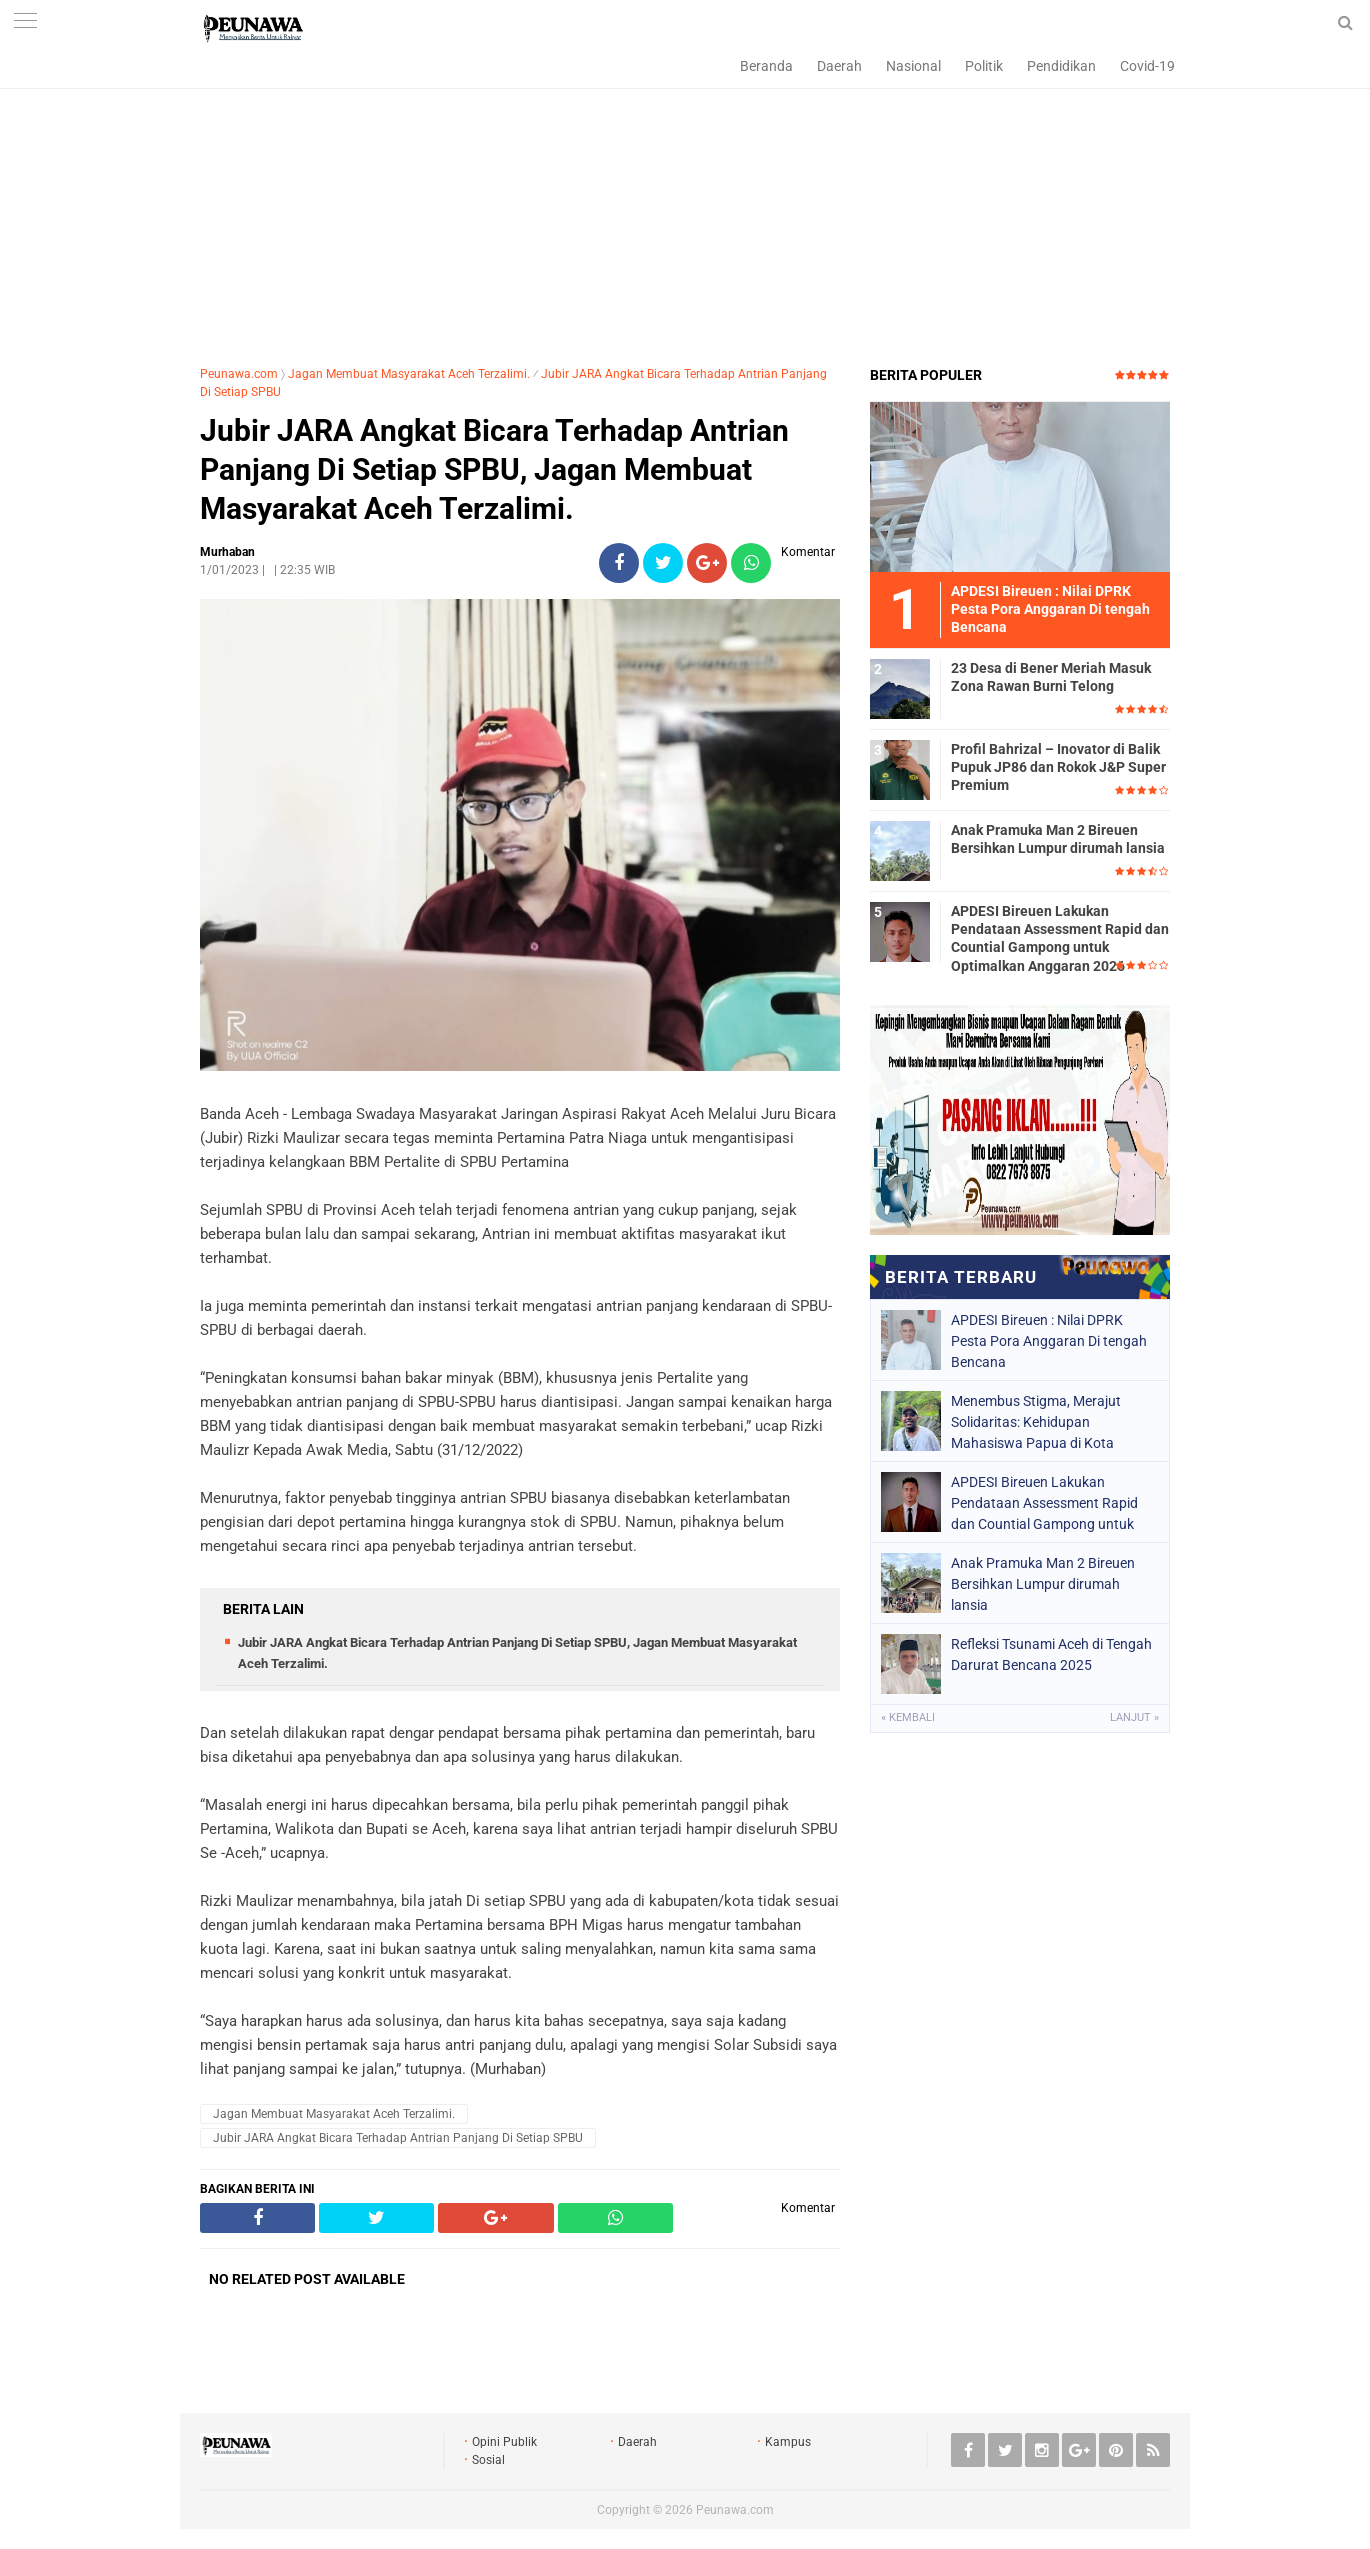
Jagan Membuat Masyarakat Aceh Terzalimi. (409, 374)
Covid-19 (1147, 66)
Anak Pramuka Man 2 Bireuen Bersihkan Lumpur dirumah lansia (1058, 839)
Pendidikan (1061, 66)
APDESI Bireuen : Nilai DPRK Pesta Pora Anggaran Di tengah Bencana (1049, 1341)
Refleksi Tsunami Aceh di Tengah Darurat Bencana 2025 (1051, 1654)
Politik (984, 66)
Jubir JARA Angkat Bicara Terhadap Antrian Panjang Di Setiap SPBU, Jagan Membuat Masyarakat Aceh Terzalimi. (494, 469)
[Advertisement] (685, 205)
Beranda (766, 66)
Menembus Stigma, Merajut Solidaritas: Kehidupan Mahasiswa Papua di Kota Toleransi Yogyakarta (1036, 1422)
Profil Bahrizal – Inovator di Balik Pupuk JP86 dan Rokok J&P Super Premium (1058, 767)
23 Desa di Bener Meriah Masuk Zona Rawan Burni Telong (1051, 677)
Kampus (788, 2442)
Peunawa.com (239, 374)
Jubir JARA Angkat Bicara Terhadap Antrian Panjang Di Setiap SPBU (398, 2138)
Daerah (839, 66)
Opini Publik (504, 2442)
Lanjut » (1134, 1717)
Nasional (913, 66)
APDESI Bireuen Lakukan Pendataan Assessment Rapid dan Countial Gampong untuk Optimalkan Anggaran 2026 (1060, 938)
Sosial (488, 2460)
